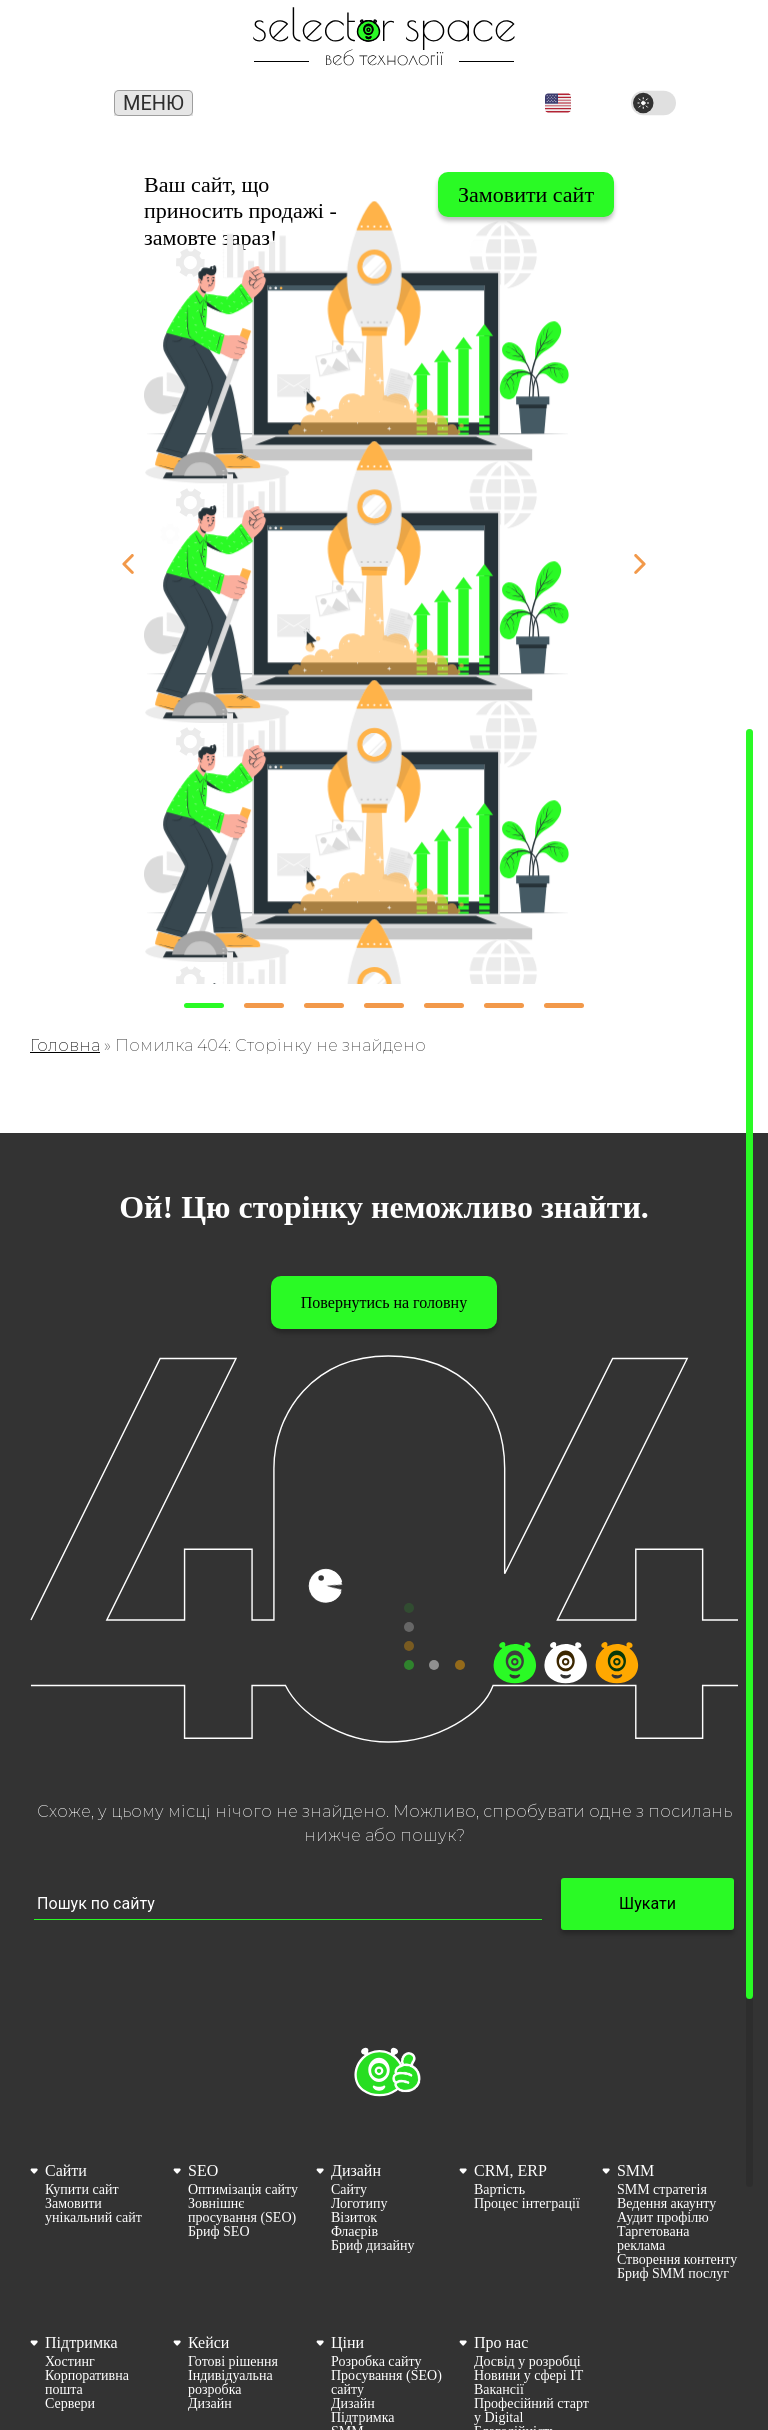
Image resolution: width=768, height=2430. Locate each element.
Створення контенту (677, 2136)
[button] (558, 103)
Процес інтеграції (527, 2080)
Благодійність (515, 2308)
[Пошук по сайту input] (288, 1780)
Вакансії (499, 2266)
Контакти (502, 2364)
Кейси (208, 2218)
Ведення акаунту (666, 2080)
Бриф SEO (219, 2108)
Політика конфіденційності (526, 2343)
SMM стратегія (662, 2066)
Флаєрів (354, 2108)
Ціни (347, 2218)
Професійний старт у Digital (531, 2287)
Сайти (66, 2046)
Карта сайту (509, 2322)
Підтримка (81, 2218)
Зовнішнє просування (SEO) (242, 2087)
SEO (203, 2046)
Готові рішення (233, 2238)
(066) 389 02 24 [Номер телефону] (351, 105)
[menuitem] (98, 2096)
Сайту (349, 2066)
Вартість (499, 2066)
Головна (65, 921)
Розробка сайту (376, 2238)
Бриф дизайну (372, 2122)
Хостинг (70, 2238)
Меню (153, 103)
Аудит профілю (663, 2094)
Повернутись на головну (384, 1178)
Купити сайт (82, 2066)
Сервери (70, 2280)
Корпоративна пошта (87, 2259)
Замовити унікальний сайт (93, 2087)
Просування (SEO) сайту (386, 2259)
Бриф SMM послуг (673, 2150)
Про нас (501, 2218)
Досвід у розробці (527, 2238)
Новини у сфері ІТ (528, 2252)
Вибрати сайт (531, 194)
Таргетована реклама (653, 2115)
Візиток (354, 2094)
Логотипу (359, 2080)
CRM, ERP (510, 2046)
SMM (635, 2046)
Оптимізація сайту (243, 2066)
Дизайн (356, 2046)
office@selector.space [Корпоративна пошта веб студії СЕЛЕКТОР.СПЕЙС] (456, 100)
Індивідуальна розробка (230, 2259)
